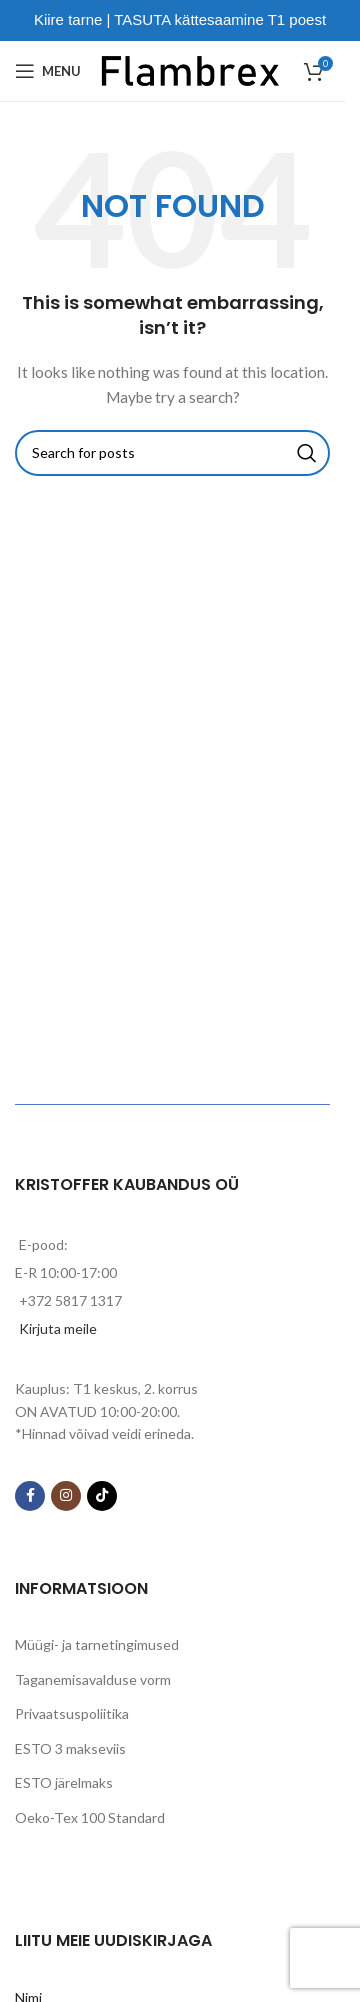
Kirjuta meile (58, 1328)
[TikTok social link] (102, 1496)
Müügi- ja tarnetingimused (97, 1644)
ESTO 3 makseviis (70, 1748)
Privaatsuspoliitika (72, 1713)
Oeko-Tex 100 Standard (90, 1817)
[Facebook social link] (30, 1496)
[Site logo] (190, 69)
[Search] (172, 453)
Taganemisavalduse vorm (93, 1679)
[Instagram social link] (66, 1496)
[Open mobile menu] (48, 71)
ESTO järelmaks (64, 1782)
